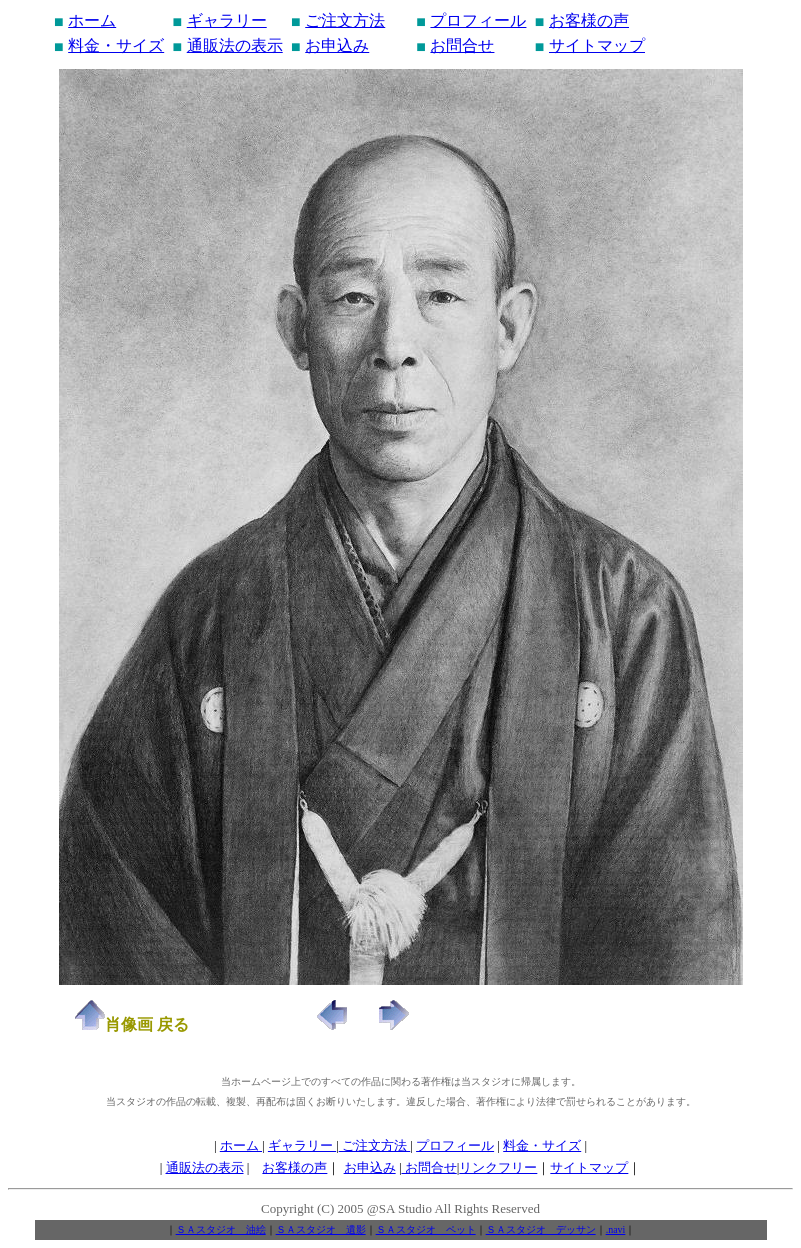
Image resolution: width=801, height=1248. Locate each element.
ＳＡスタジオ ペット (426, 1229)
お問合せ (462, 45)
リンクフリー (498, 1167)
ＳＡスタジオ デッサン (541, 1229)
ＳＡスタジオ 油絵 (221, 1229)
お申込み (337, 45)
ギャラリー (227, 20)
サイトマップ (597, 45)
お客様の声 (589, 20)
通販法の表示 (235, 45)
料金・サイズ (116, 45)
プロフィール (478, 20)
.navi (616, 1229)
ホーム (92, 20)
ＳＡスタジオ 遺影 (321, 1229)
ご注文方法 (345, 20)
